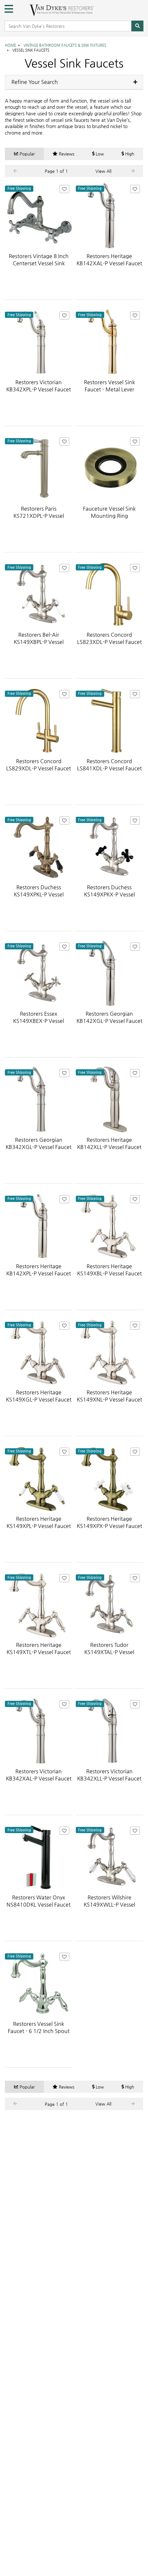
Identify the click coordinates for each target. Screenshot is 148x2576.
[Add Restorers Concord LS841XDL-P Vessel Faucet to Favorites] (135, 694)
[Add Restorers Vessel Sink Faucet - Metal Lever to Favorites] (135, 315)
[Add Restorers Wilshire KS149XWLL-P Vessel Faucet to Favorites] (135, 1831)
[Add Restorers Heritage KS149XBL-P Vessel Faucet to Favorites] (135, 1199)
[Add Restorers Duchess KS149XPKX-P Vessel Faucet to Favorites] (135, 820)
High (128, 154)
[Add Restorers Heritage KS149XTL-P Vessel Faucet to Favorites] (64, 1578)
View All (103, 171)
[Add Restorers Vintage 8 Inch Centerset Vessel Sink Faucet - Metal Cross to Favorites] (64, 189)
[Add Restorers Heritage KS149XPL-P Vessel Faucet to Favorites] (64, 1452)
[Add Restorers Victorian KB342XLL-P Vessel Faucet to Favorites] (135, 1704)
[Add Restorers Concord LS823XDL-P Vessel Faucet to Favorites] (135, 568)
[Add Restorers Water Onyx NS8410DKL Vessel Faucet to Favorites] (64, 1831)
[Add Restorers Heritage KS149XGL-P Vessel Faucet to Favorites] (64, 1325)
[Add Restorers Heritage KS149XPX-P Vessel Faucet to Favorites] (135, 1452)
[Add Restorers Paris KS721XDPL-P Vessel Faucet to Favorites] (64, 442)
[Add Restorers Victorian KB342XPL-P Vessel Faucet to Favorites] (64, 315)
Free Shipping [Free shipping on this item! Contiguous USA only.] (19, 189)
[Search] (137, 26)
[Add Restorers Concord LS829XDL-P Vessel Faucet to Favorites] (64, 694)
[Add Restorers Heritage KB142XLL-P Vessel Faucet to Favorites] (135, 1073)
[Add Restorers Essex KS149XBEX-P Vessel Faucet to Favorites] (64, 947)
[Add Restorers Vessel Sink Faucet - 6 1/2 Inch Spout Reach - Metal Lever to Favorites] (64, 1957)
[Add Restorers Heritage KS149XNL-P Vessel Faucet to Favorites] (135, 1325)
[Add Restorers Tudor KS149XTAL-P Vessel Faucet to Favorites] (135, 1578)
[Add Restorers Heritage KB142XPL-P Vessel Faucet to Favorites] (64, 1199)
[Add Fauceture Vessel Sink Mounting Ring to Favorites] (135, 442)
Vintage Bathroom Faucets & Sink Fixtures (65, 45)
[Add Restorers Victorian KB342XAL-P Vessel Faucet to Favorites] (64, 1704)
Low (98, 154)
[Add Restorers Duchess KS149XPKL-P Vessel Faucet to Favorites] (64, 820)
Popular (24, 154)
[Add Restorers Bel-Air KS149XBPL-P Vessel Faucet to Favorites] (64, 568)
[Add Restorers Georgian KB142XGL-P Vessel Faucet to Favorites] (135, 947)
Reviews (63, 154)
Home (10, 45)
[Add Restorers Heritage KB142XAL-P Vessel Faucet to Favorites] (135, 189)
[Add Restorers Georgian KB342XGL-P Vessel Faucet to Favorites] (64, 1073)
